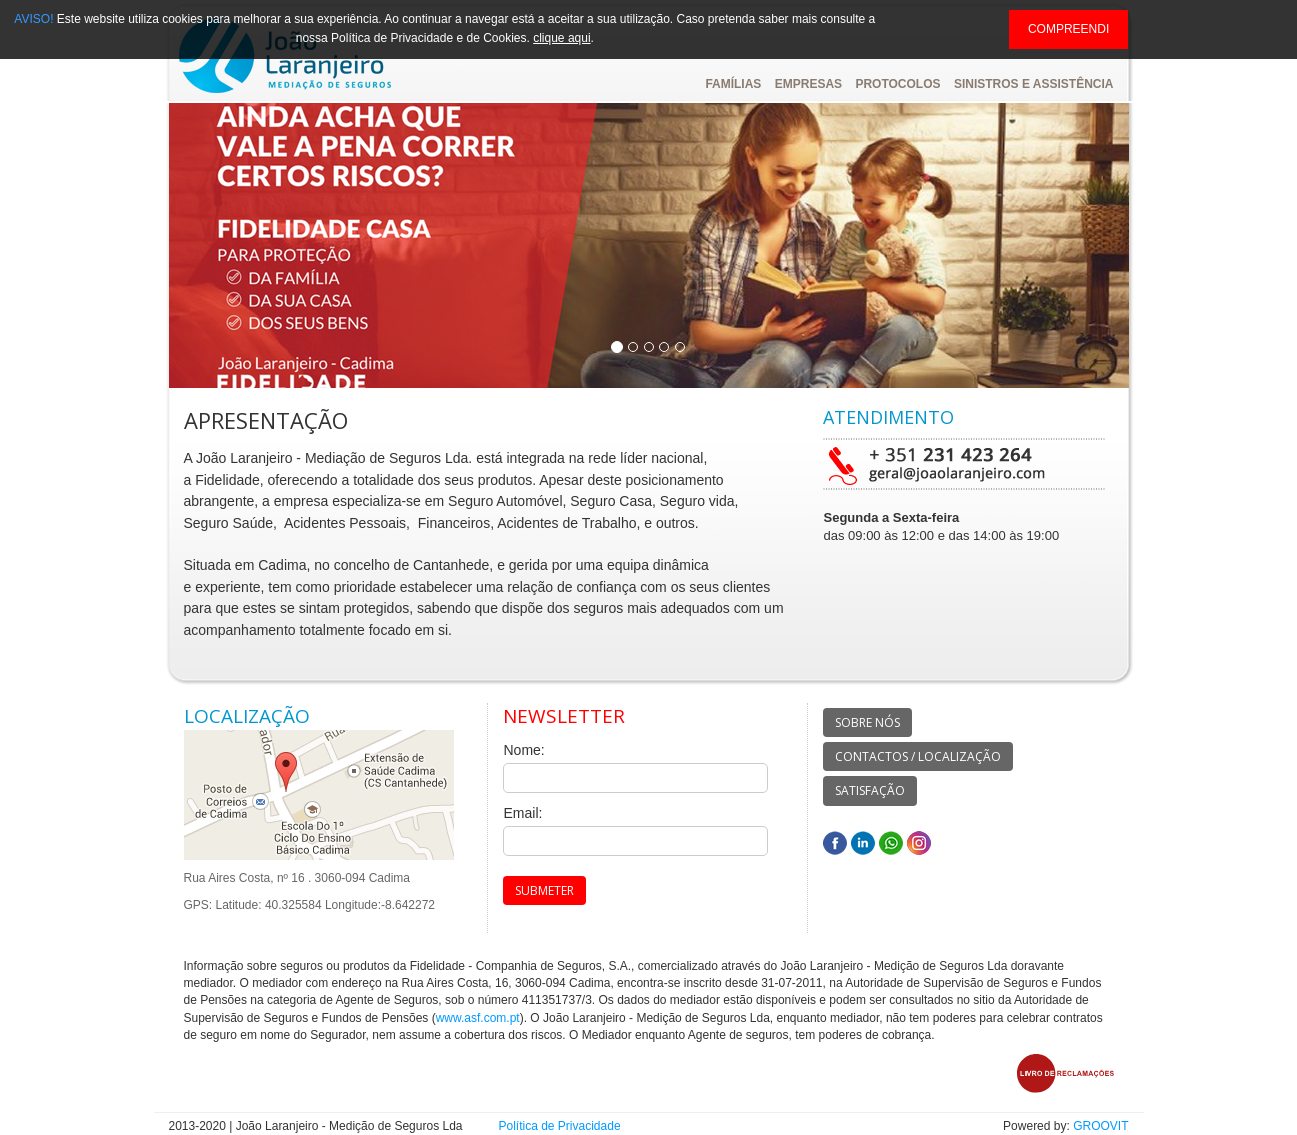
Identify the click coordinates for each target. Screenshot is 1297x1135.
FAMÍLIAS (733, 84)
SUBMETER (544, 890)
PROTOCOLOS (897, 84)
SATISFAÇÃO (870, 790)
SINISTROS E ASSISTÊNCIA (1034, 84)
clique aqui (561, 38)
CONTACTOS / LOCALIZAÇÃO (918, 756)
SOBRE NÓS (867, 722)
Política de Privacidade (560, 1126)
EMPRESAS (808, 84)
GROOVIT (1100, 1126)
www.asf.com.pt (478, 1018)
